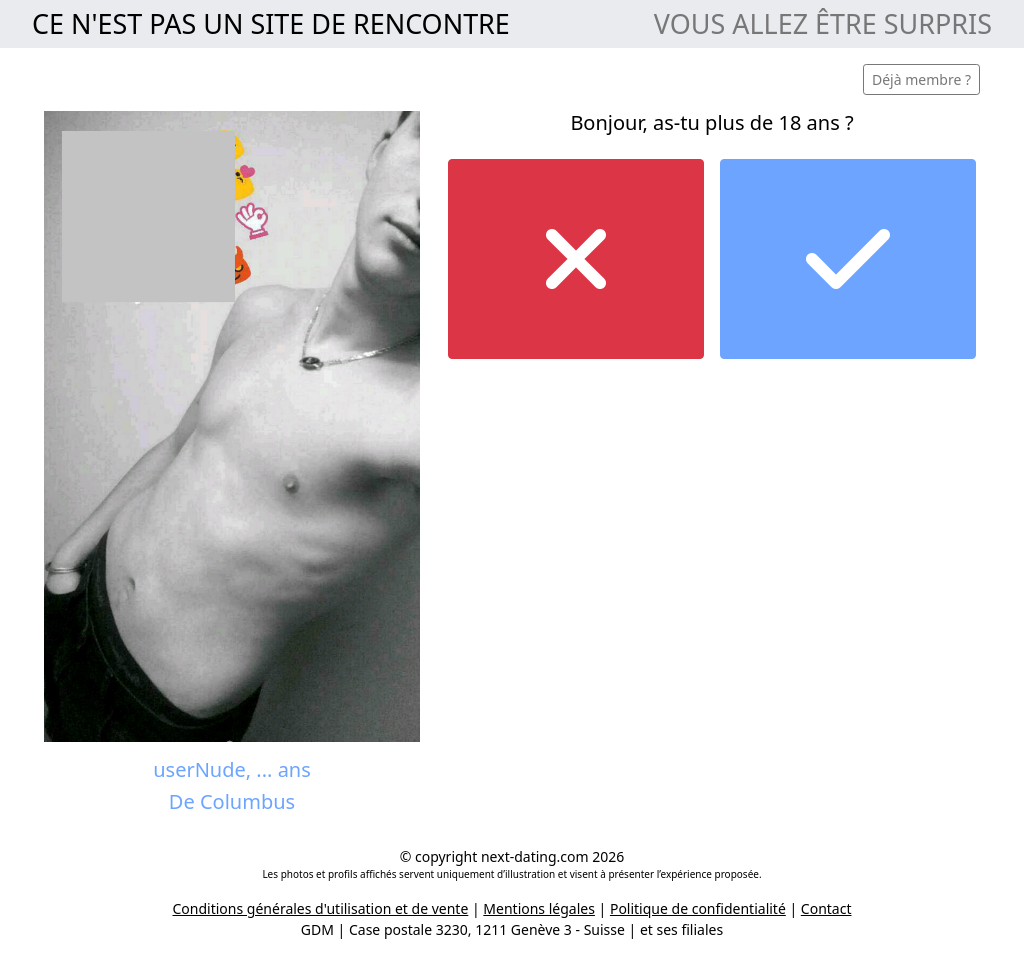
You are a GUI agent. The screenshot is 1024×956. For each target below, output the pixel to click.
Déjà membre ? (921, 79)
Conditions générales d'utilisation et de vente (321, 908)
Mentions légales (539, 908)
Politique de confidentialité (698, 908)
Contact (826, 908)
